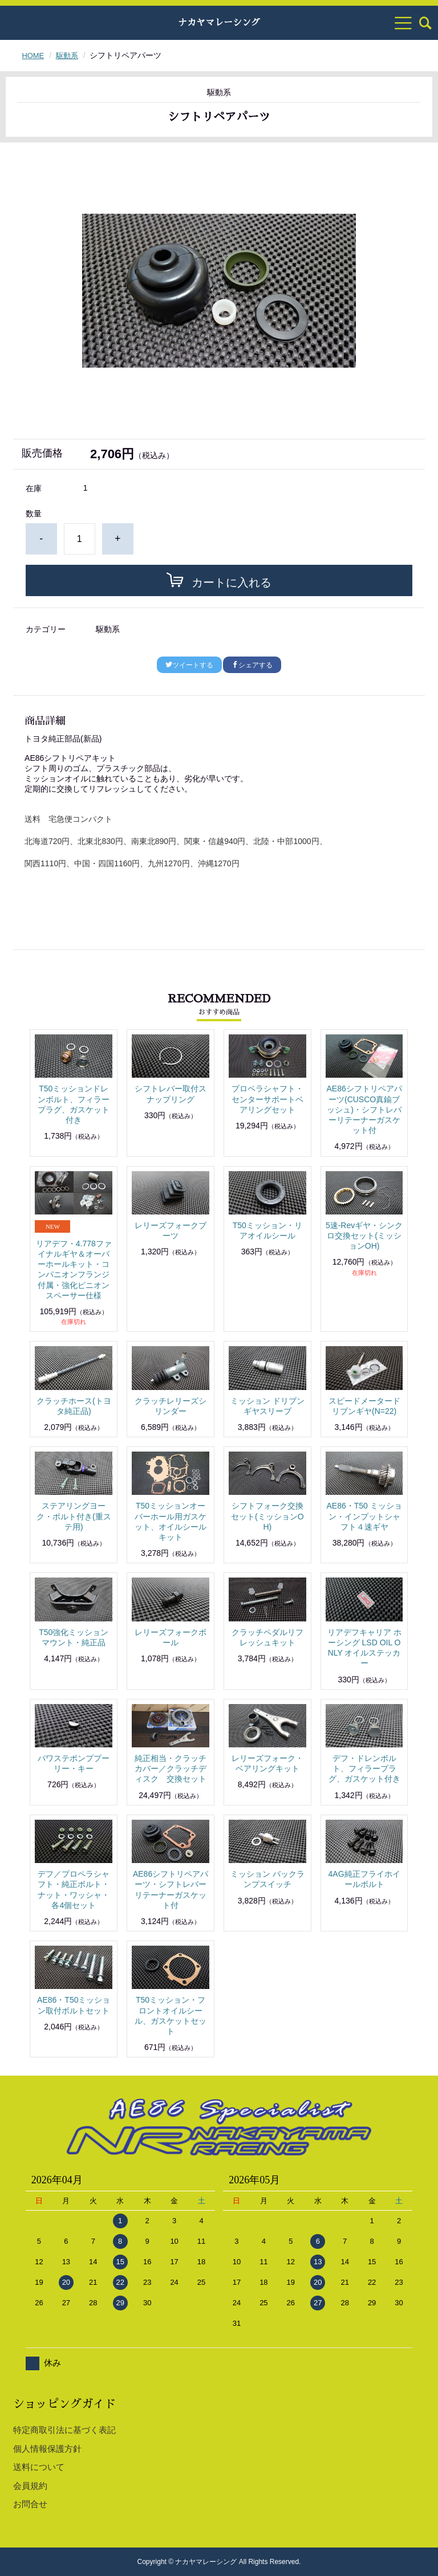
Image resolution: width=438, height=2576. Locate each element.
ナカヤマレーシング (219, 22)
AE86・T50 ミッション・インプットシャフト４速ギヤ (364, 1516)
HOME (34, 55)
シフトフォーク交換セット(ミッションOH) (267, 1516)
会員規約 (30, 2486)
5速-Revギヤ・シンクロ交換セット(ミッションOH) (364, 1235)
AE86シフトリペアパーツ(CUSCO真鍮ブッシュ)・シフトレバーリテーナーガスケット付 (364, 1109)
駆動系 (70, 55)
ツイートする (189, 665)
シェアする (252, 665)
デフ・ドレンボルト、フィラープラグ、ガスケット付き (364, 1768)
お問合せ (30, 2504)
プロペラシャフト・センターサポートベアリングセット (267, 1099)
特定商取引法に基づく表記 (64, 2430)
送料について (38, 2467)
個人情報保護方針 (47, 2448)
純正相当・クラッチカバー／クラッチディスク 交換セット (170, 1768)
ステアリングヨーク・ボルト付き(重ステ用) (73, 1516)
